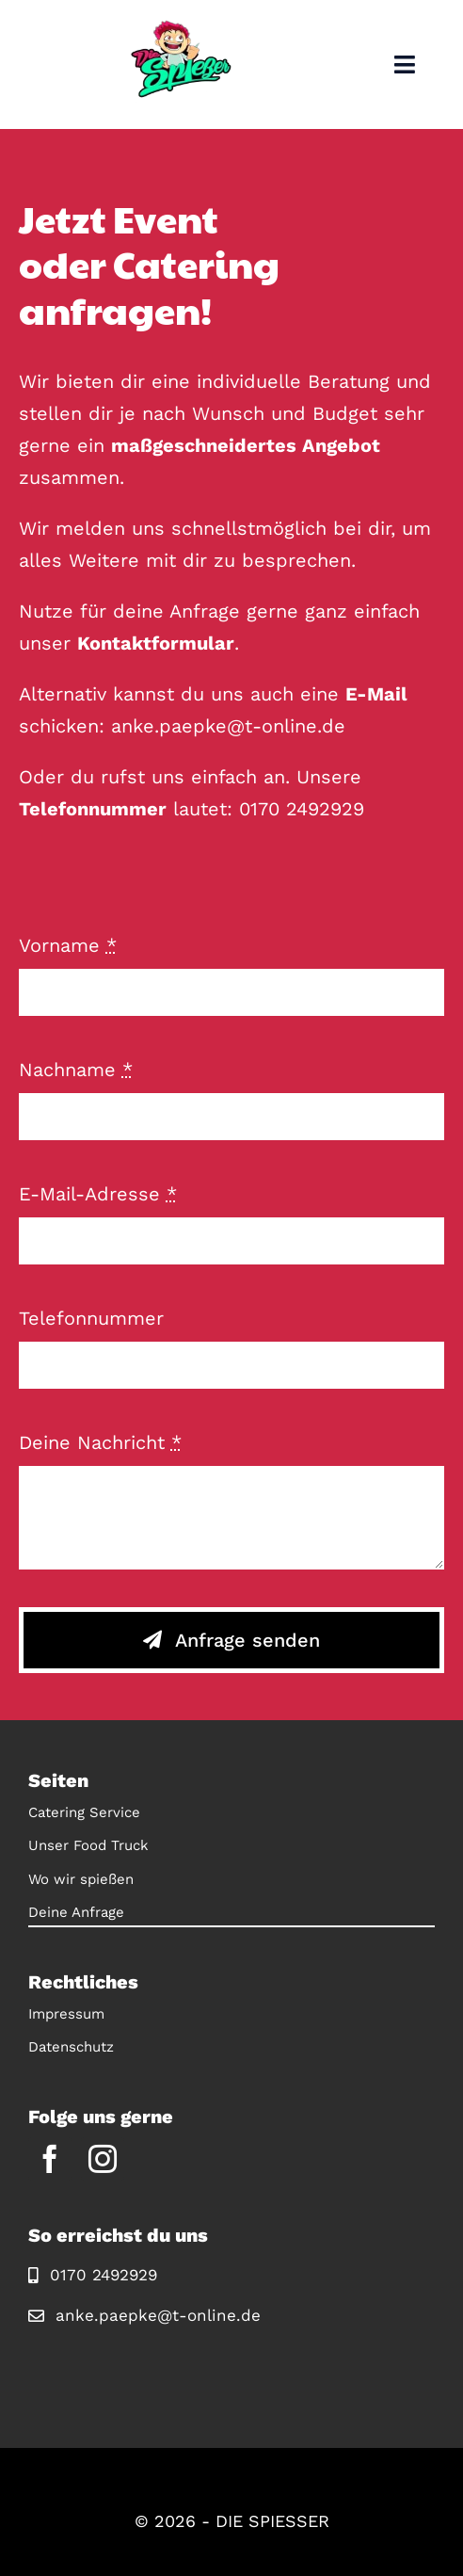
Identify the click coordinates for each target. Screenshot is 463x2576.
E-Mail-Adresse (98, 1194)
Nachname (76, 1069)
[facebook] (50, 2159)
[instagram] (102, 2159)
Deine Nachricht (100, 1442)
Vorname (68, 945)
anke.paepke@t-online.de (228, 726)
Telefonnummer (91, 1318)
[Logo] (180, 28)
